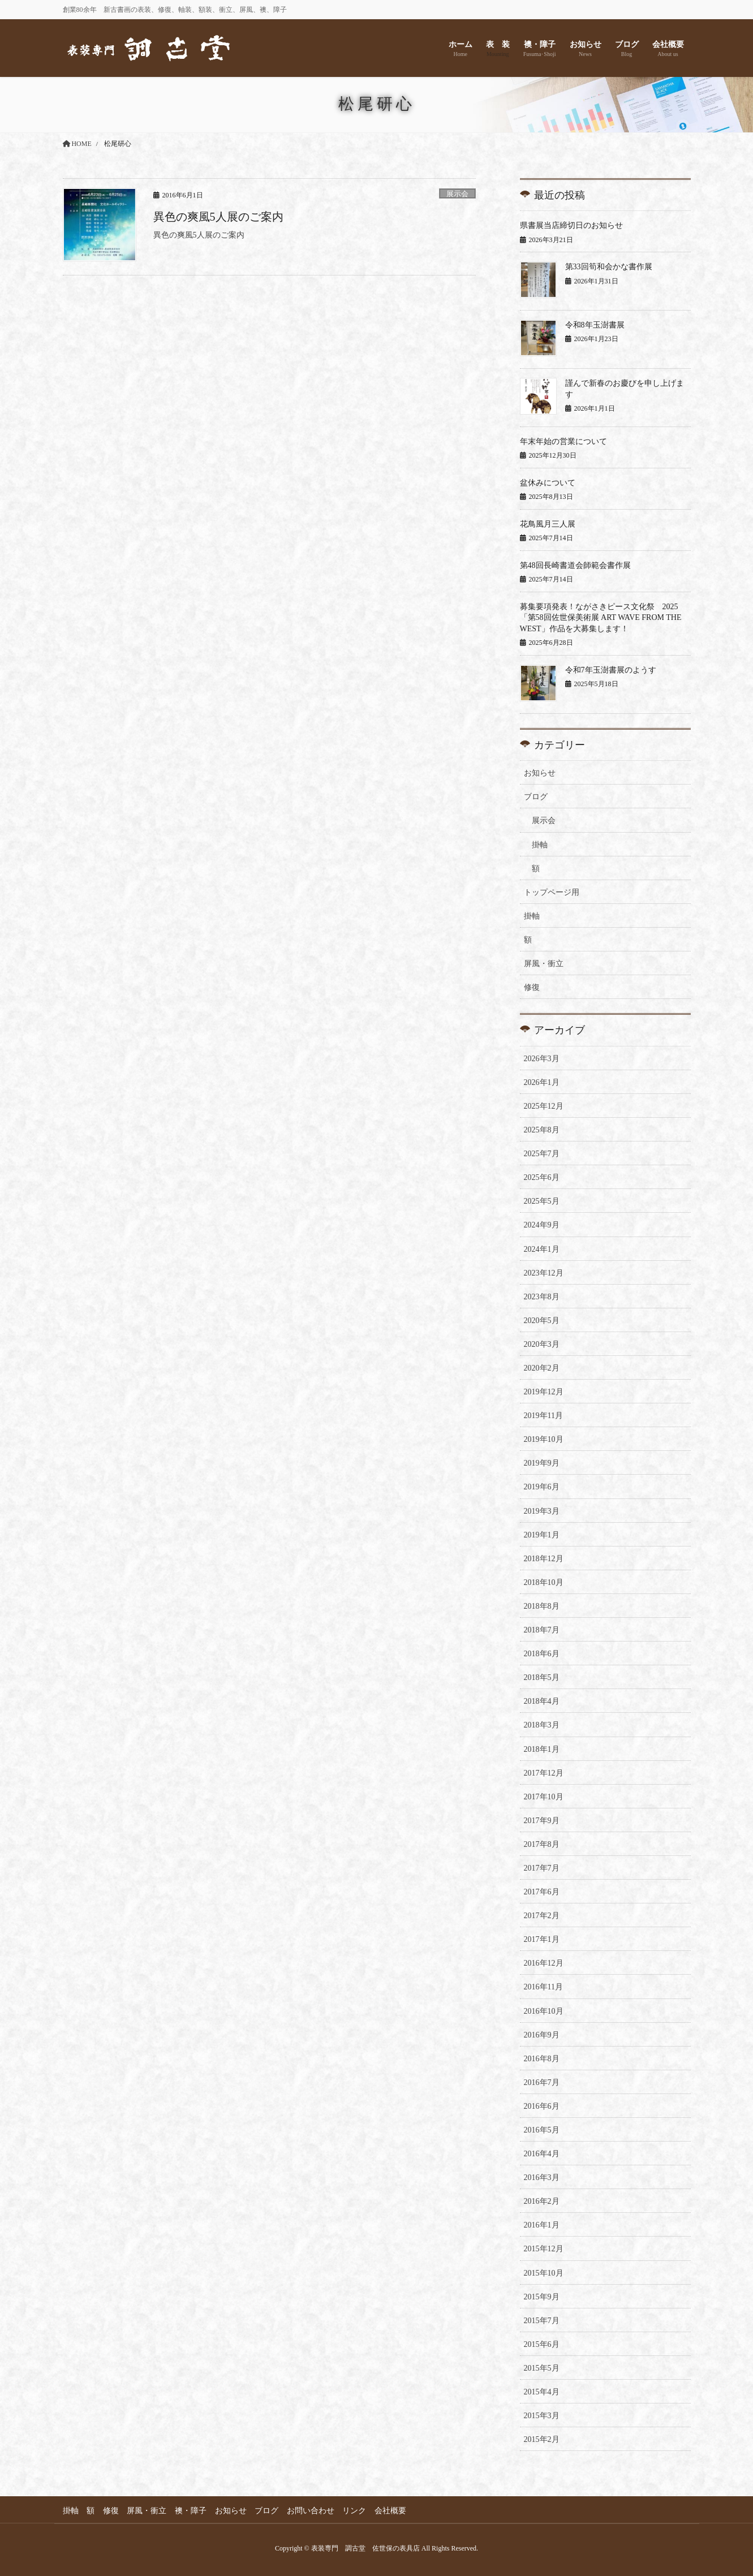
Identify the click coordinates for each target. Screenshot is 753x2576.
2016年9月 (542, 2035)
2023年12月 (543, 1273)
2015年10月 (543, 2273)
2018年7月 (542, 1630)
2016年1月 (542, 2225)
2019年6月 (542, 1487)
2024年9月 (542, 1225)
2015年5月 (542, 2368)
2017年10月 (543, 1797)
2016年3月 (542, 2177)
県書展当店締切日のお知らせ (571, 225)
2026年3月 (542, 1058)
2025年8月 (542, 1130)
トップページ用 (551, 892)
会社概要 (392, 2510)
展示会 (457, 194)
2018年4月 (542, 1701)
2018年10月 (543, 1582)
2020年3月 (542, 1344)
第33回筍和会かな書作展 (608, 266)
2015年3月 (542, 2415)
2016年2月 (542, 2201)
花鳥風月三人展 (547, 524)
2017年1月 (542, 1939)
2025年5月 (542, 1201)
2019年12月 (543, 1392)
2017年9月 (542, 1820)
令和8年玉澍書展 (595, 325)
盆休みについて (547, 483)
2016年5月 (542, 2130)
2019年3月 (542, 1511)
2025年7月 (542, 1153)
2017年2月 (542, 1915)
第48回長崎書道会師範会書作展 (575, 565)
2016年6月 (542, 2106)
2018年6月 (542, 1653)
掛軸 (540, 845)
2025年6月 (542, 1177)
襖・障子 (192, 2510)
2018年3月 (542, 1725)
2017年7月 (542, 1868)
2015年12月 (543, 2249)
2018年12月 (543, 1558)
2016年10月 (543, 2011)
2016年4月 (542, 2153)
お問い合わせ (312, 2510)
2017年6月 (542, 1892)
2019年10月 (543, 1439)
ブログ (536, 796)
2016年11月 (543, 1987)
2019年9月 (542, 1463)
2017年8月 (542, 1844)
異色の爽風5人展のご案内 (218, 216)
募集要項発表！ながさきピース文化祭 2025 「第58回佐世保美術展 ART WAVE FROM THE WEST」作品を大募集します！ (603, 617)
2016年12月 (543, 1963)
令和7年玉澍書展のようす (610, 670)
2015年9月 (542, 2297)
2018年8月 (542, 1606)
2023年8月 (542, 1297)
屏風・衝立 (543, 963)
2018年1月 (542, 1749)
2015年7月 (542, 2320)
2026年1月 (542, 1082)
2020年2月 (542, 1368)
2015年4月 (542, 2392)
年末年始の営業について (563, 441)
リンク (356, 2510)
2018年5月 (542, 1677)
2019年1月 (542, 1535)
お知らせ (540, 773)
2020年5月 (542, 1320)
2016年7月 (542, 2082)
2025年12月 (543, 1106)
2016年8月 (542, 2058)
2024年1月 (542, 1249)
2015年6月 (542, 2344)
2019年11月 (543, 1415)
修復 (532, 987)
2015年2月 (542, 2439)
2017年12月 (543, 1773)
